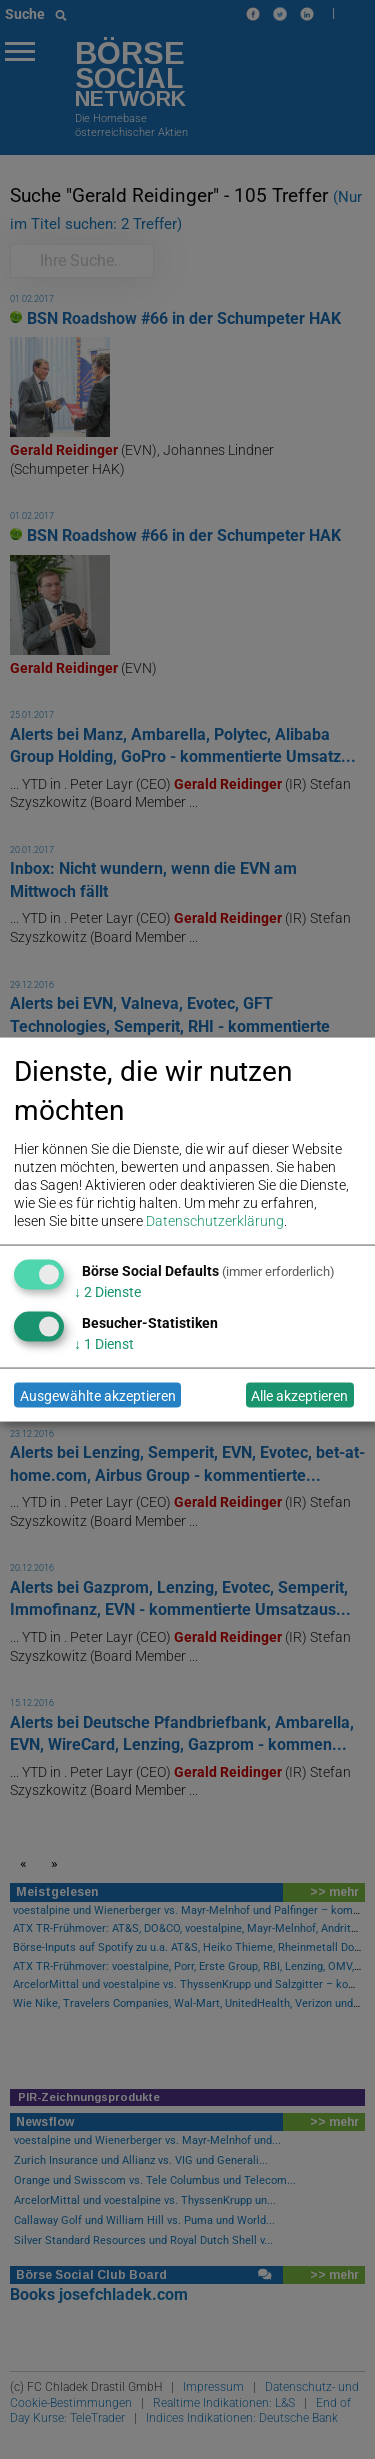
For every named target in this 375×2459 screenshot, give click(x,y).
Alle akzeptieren (299, 1395)
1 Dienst (104, 1344)
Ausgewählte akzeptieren (98, 1395)
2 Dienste (107, 1292)
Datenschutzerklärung (215, 1221)
